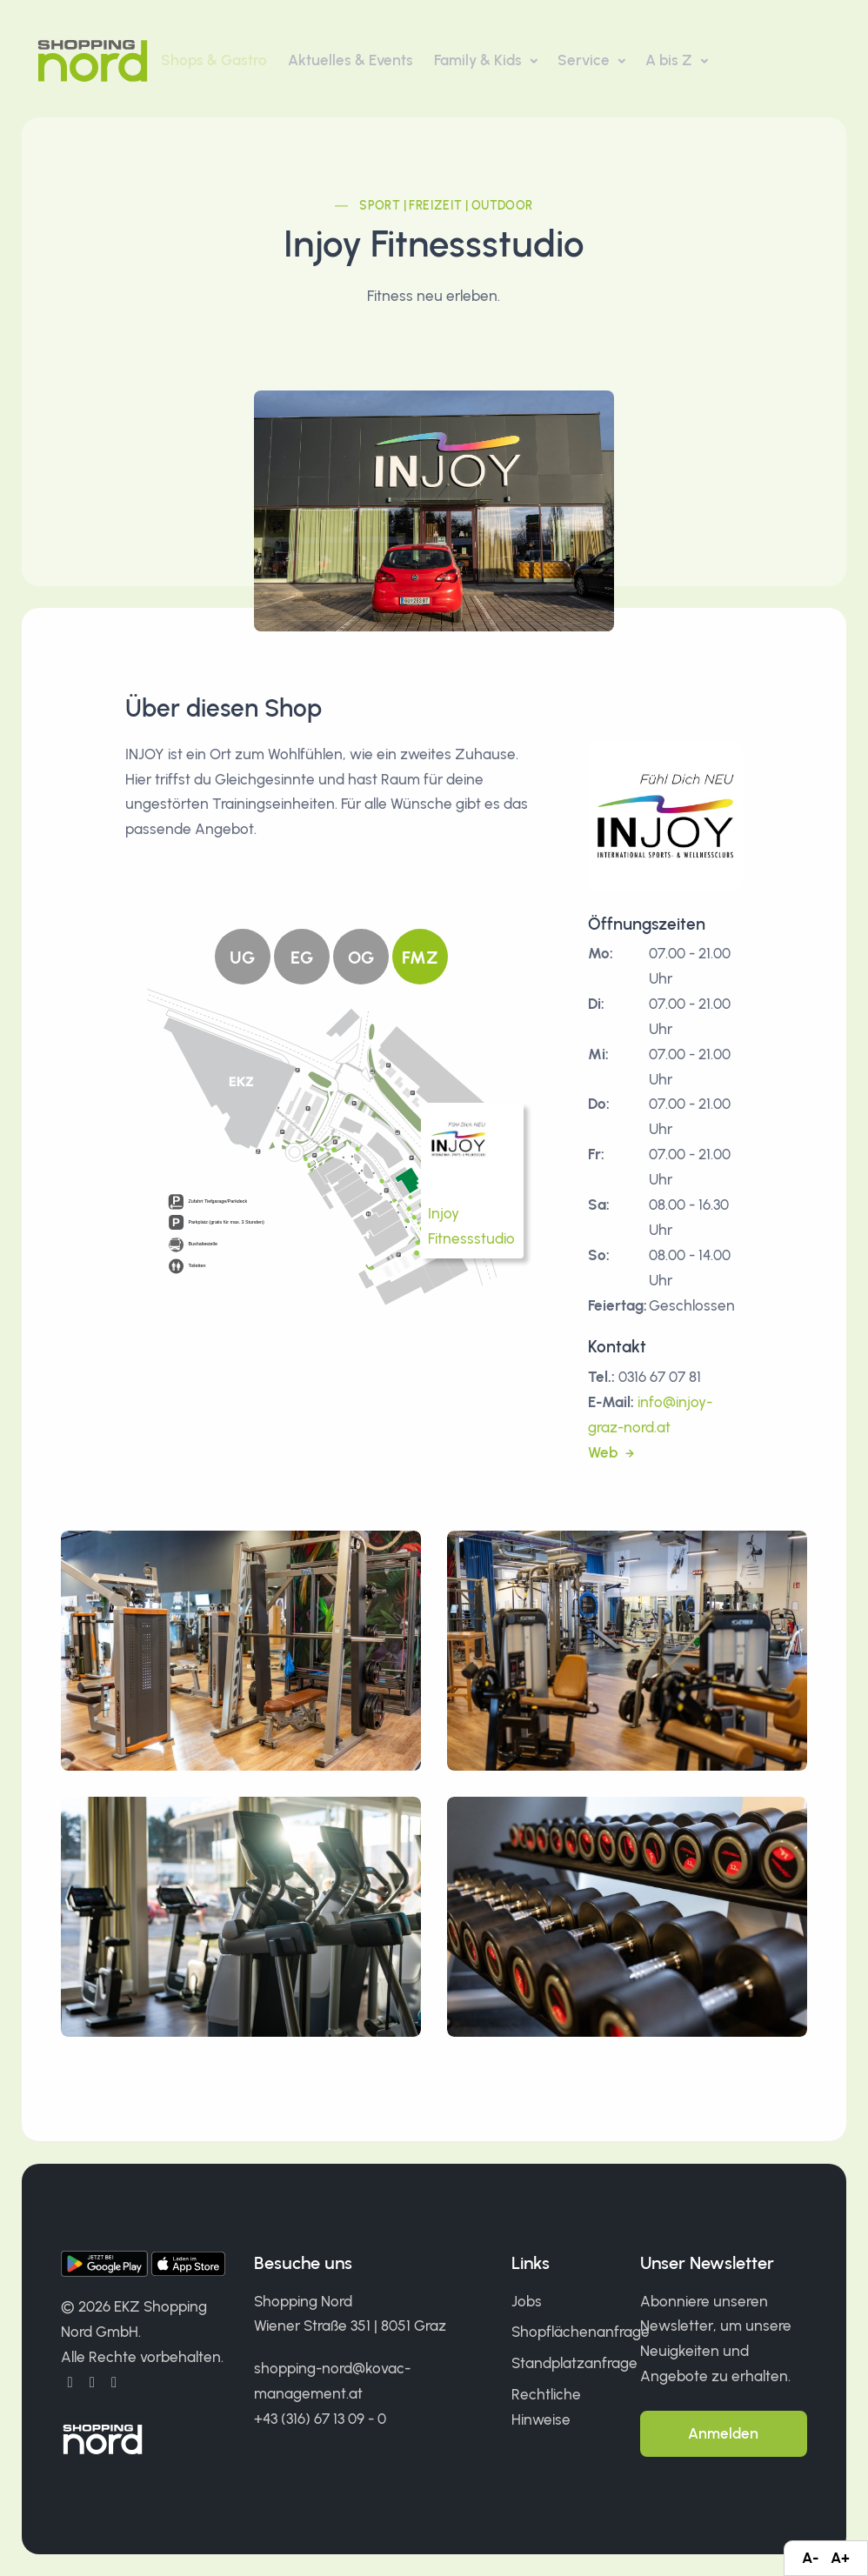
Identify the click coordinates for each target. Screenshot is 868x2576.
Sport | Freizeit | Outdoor (445, 205)
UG (242, 957)
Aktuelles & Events (350, 60)
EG (301, 957)
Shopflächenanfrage (580, 2331)
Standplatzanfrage (574, 2363)
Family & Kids (479, 60)
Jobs (526, 2301)
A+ (840, 2557)
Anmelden (723, 2433)
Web (604, 1452)
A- (810, 2557)
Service (585, 60)
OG (361, 957)
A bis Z (670, 60)
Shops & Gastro (214, 60)
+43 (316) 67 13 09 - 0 (320, 2418)
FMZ (420, 957)
